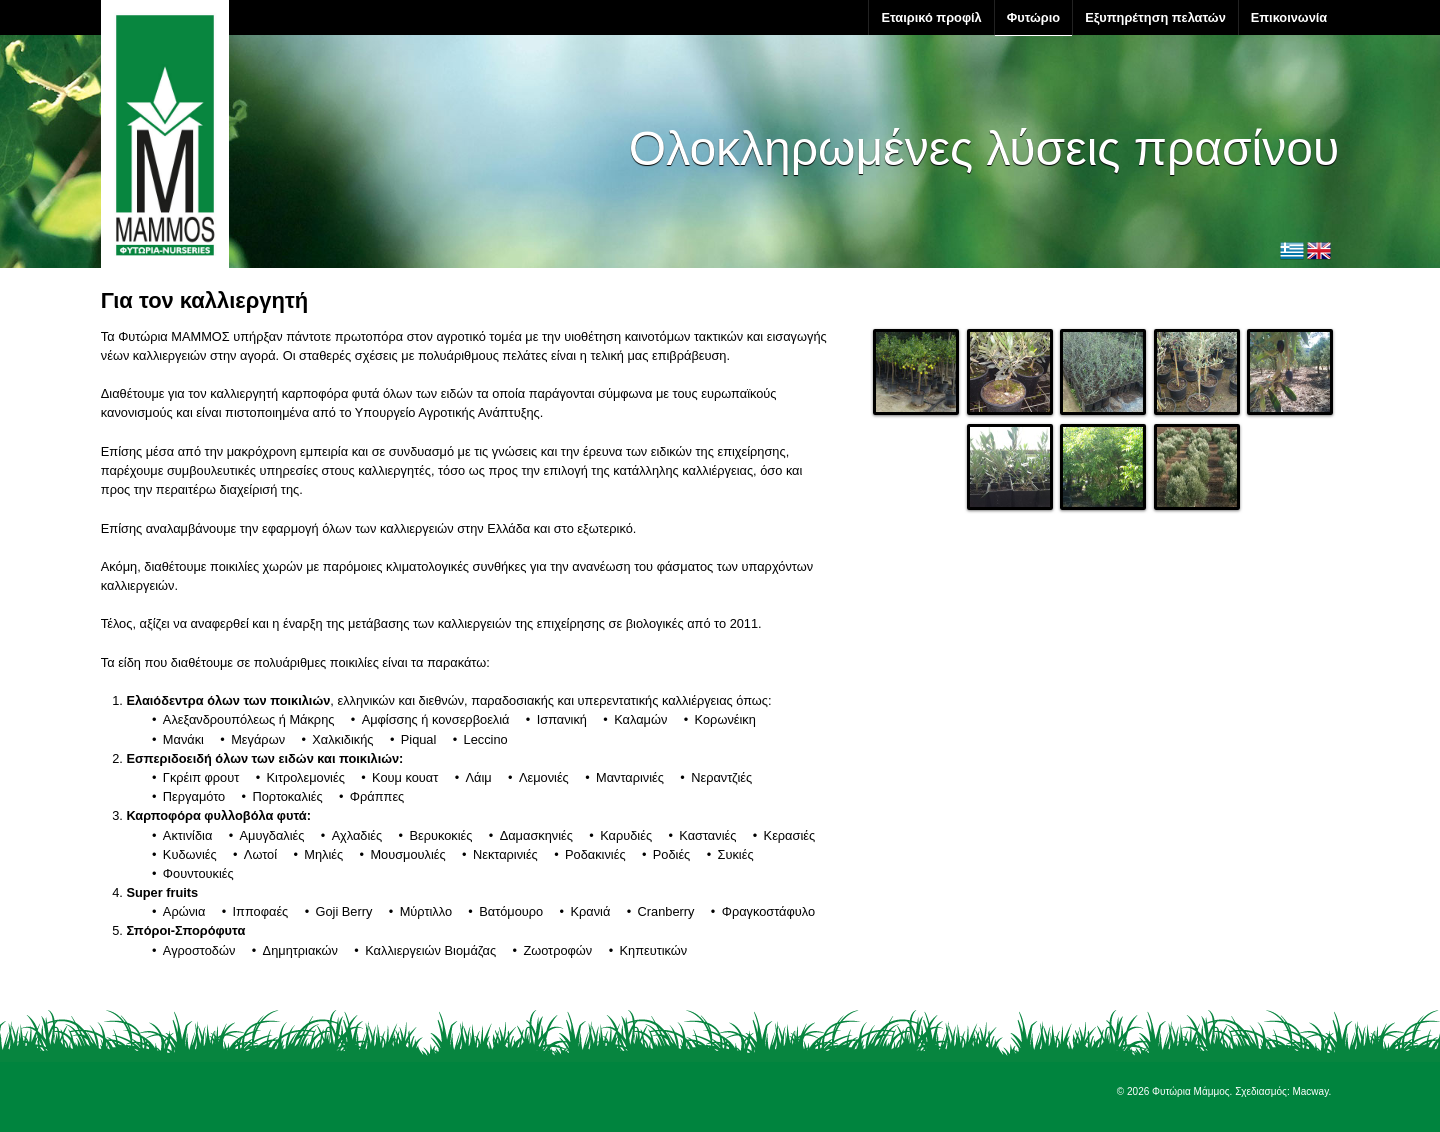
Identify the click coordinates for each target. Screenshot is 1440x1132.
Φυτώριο (1033, 17)
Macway (1310, 1091)
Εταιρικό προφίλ (931, 17)
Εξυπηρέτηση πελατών (1155, 17)
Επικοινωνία (1289, 17)
